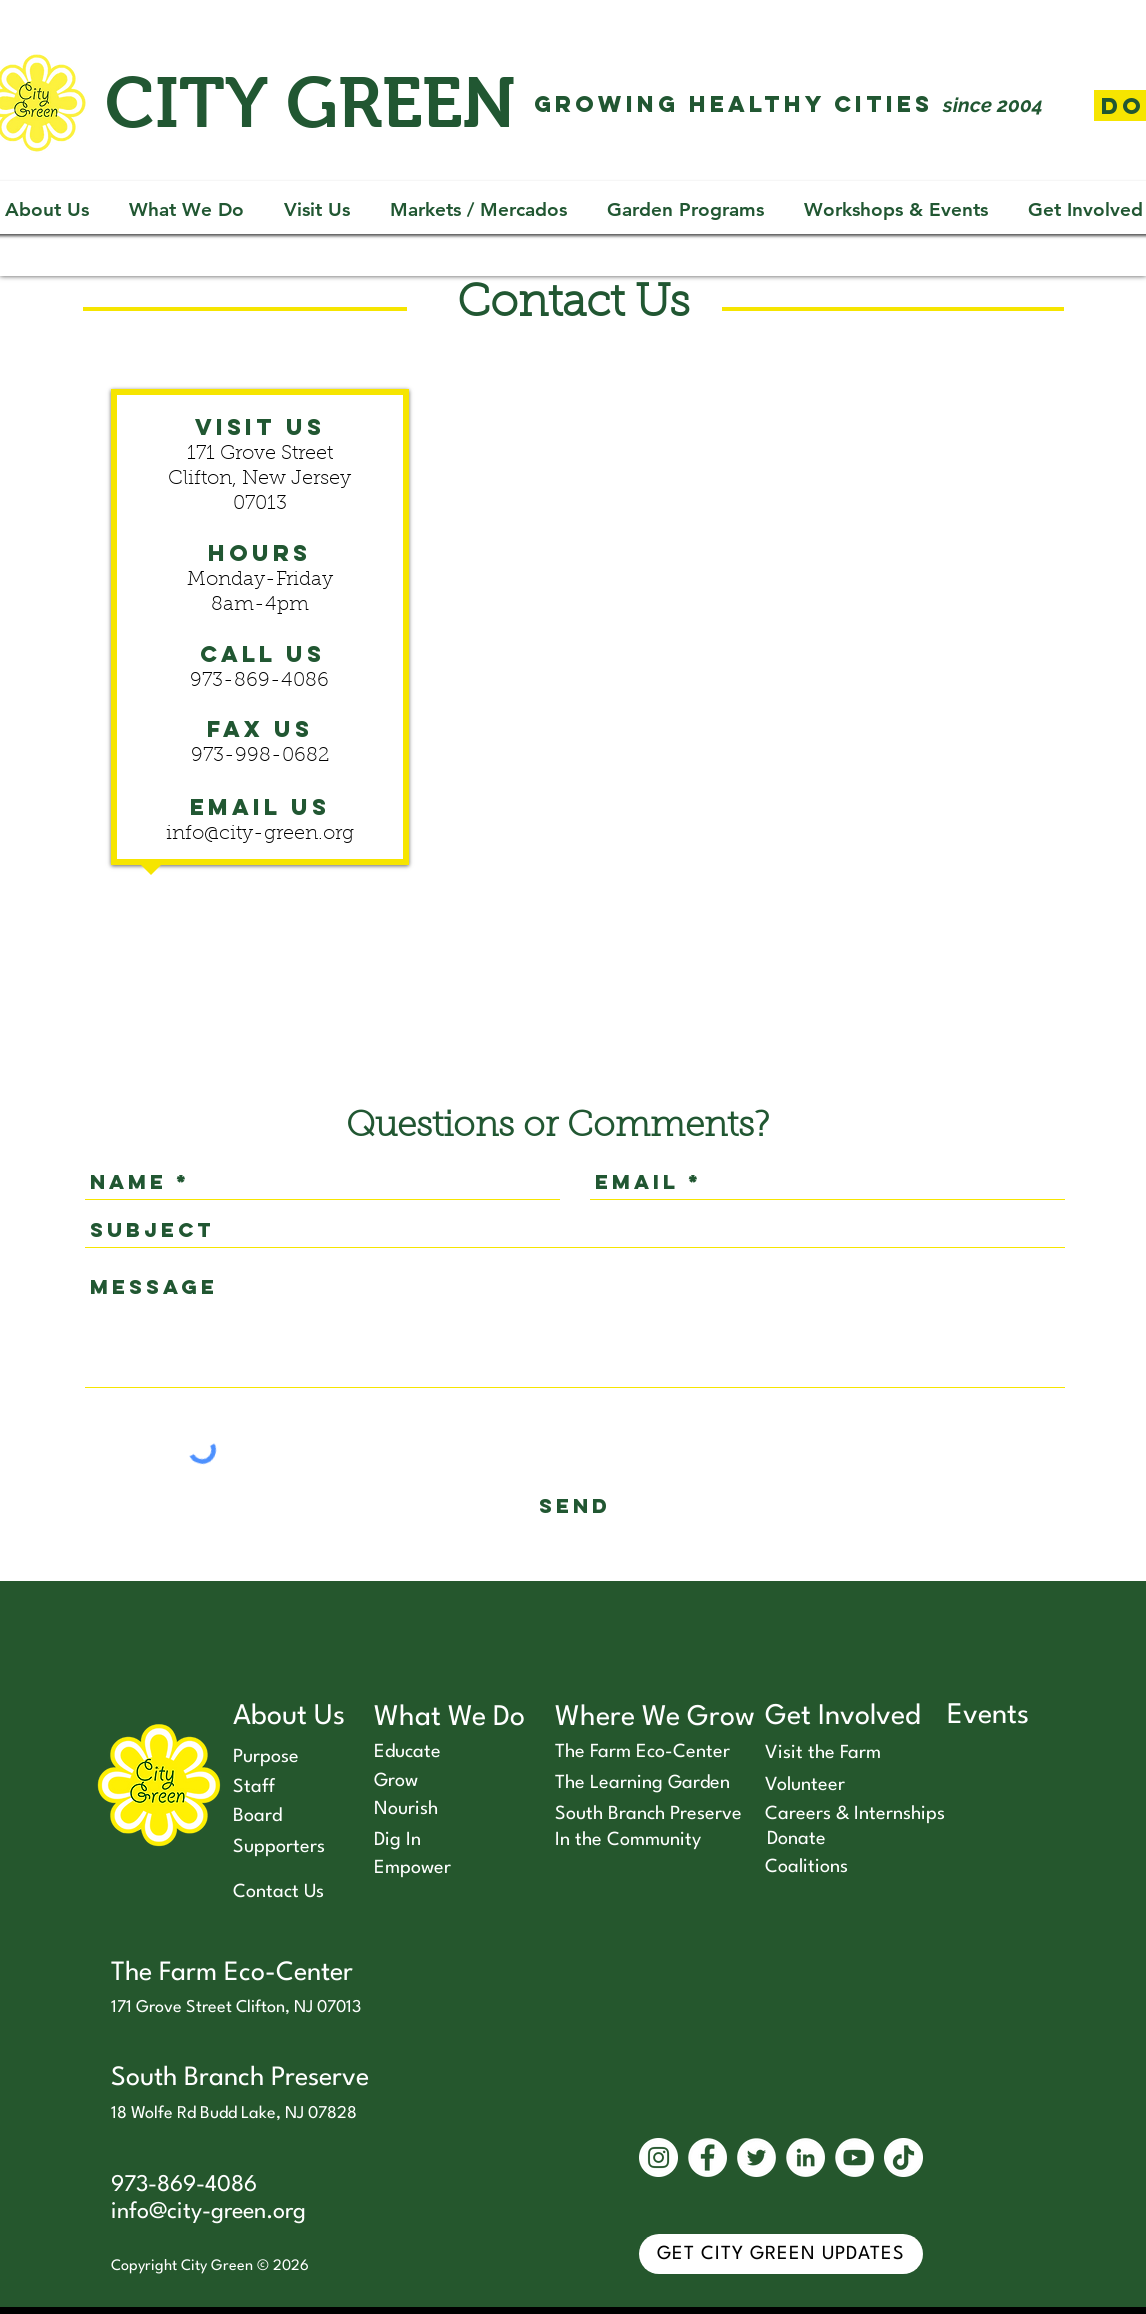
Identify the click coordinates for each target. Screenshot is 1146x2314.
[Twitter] (756, 2157)
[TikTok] (903, 2157)
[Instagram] (658, 2157)
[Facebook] (707, 2157)
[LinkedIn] (805, 2157)
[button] (186, 209)
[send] (575, 1505)
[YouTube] (854, 2157)
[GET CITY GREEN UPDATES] (781, 2254)
